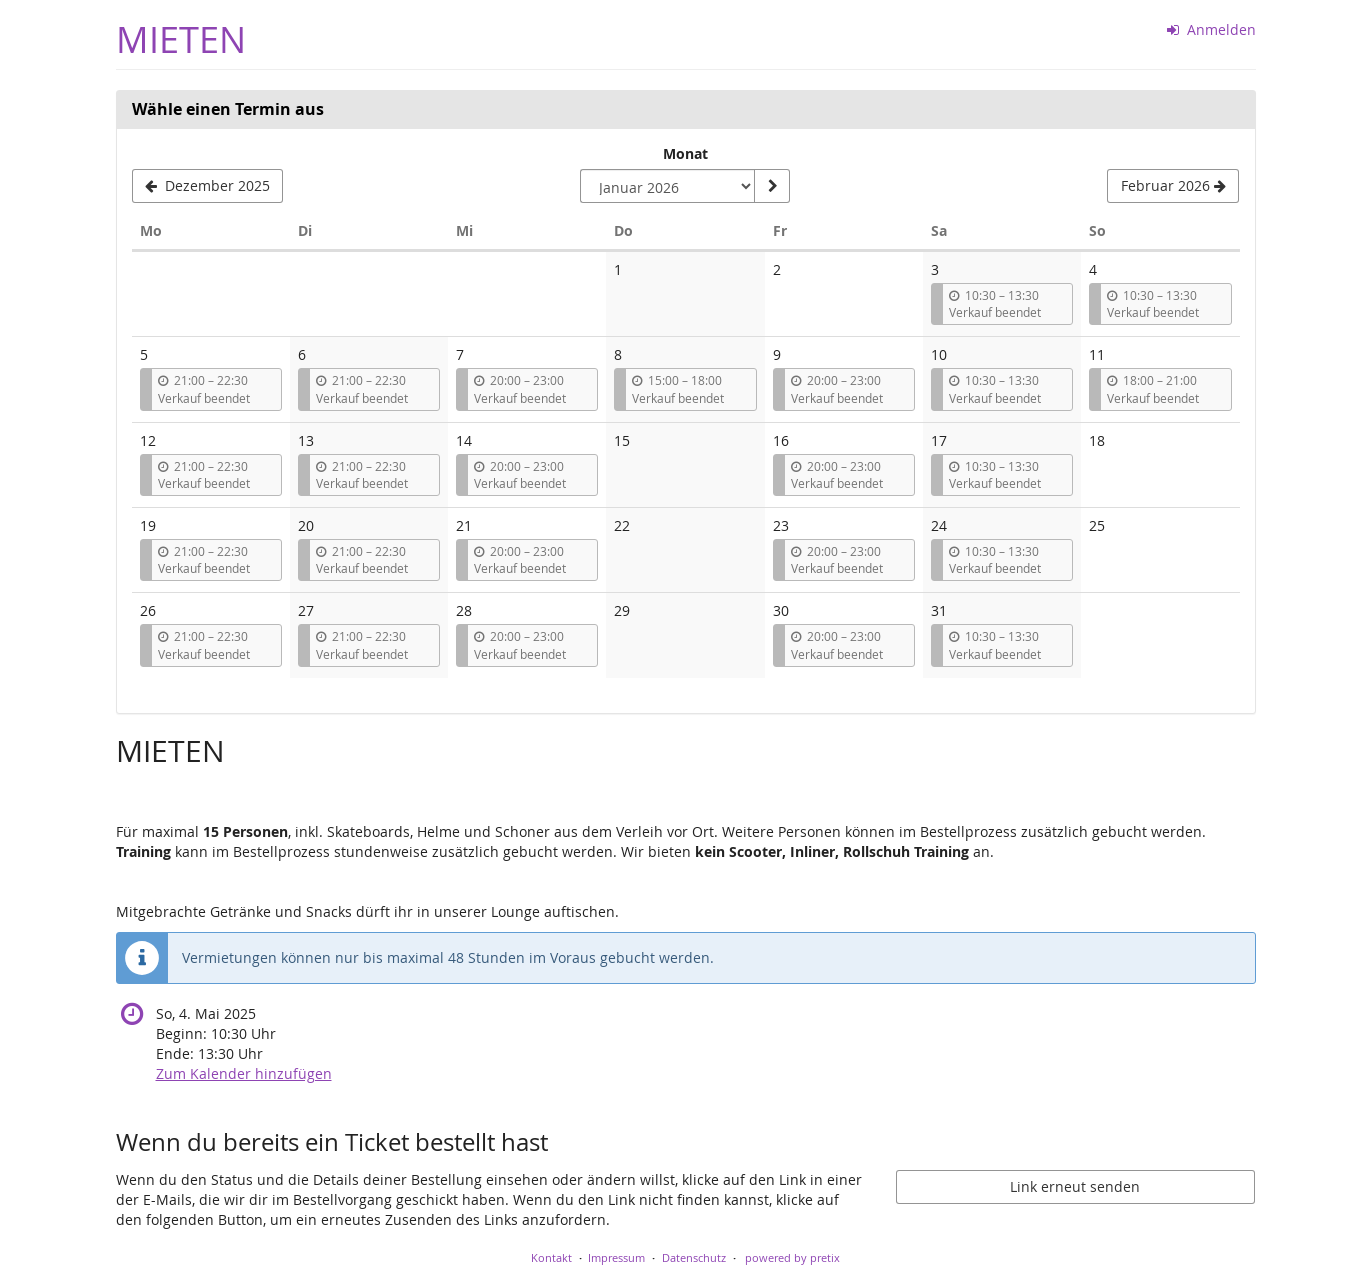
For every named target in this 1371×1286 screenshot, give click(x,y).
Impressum (616, 1257)
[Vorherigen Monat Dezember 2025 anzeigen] (208, 186)
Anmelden (1211, 29)
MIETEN (181, 39)
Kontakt (551, 1257)
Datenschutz (694, 1257)
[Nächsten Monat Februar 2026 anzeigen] (1173, 186)
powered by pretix (792, 1257)
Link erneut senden (1075, 1186)
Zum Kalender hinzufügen (244, 1073)
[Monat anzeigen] (772, 186)
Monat (685, 153)
